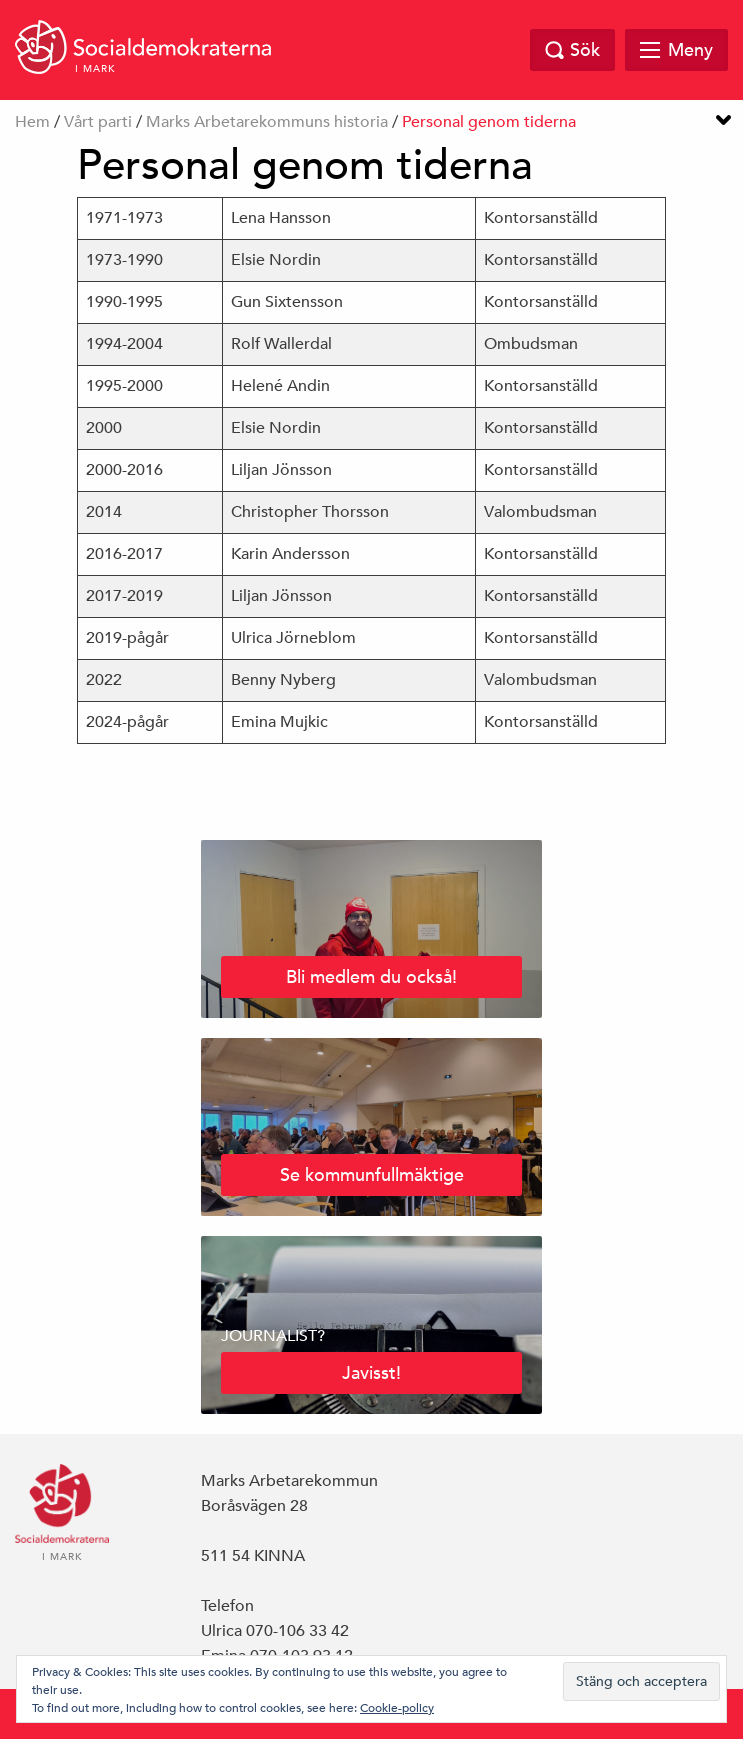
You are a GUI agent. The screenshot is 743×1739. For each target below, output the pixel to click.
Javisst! (371, 1372)
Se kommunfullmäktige (372, 1174)
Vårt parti (98, 122)
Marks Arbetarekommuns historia (267, 122)
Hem (32, 122)
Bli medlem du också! (371, 976)
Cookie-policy (397, 1707)
